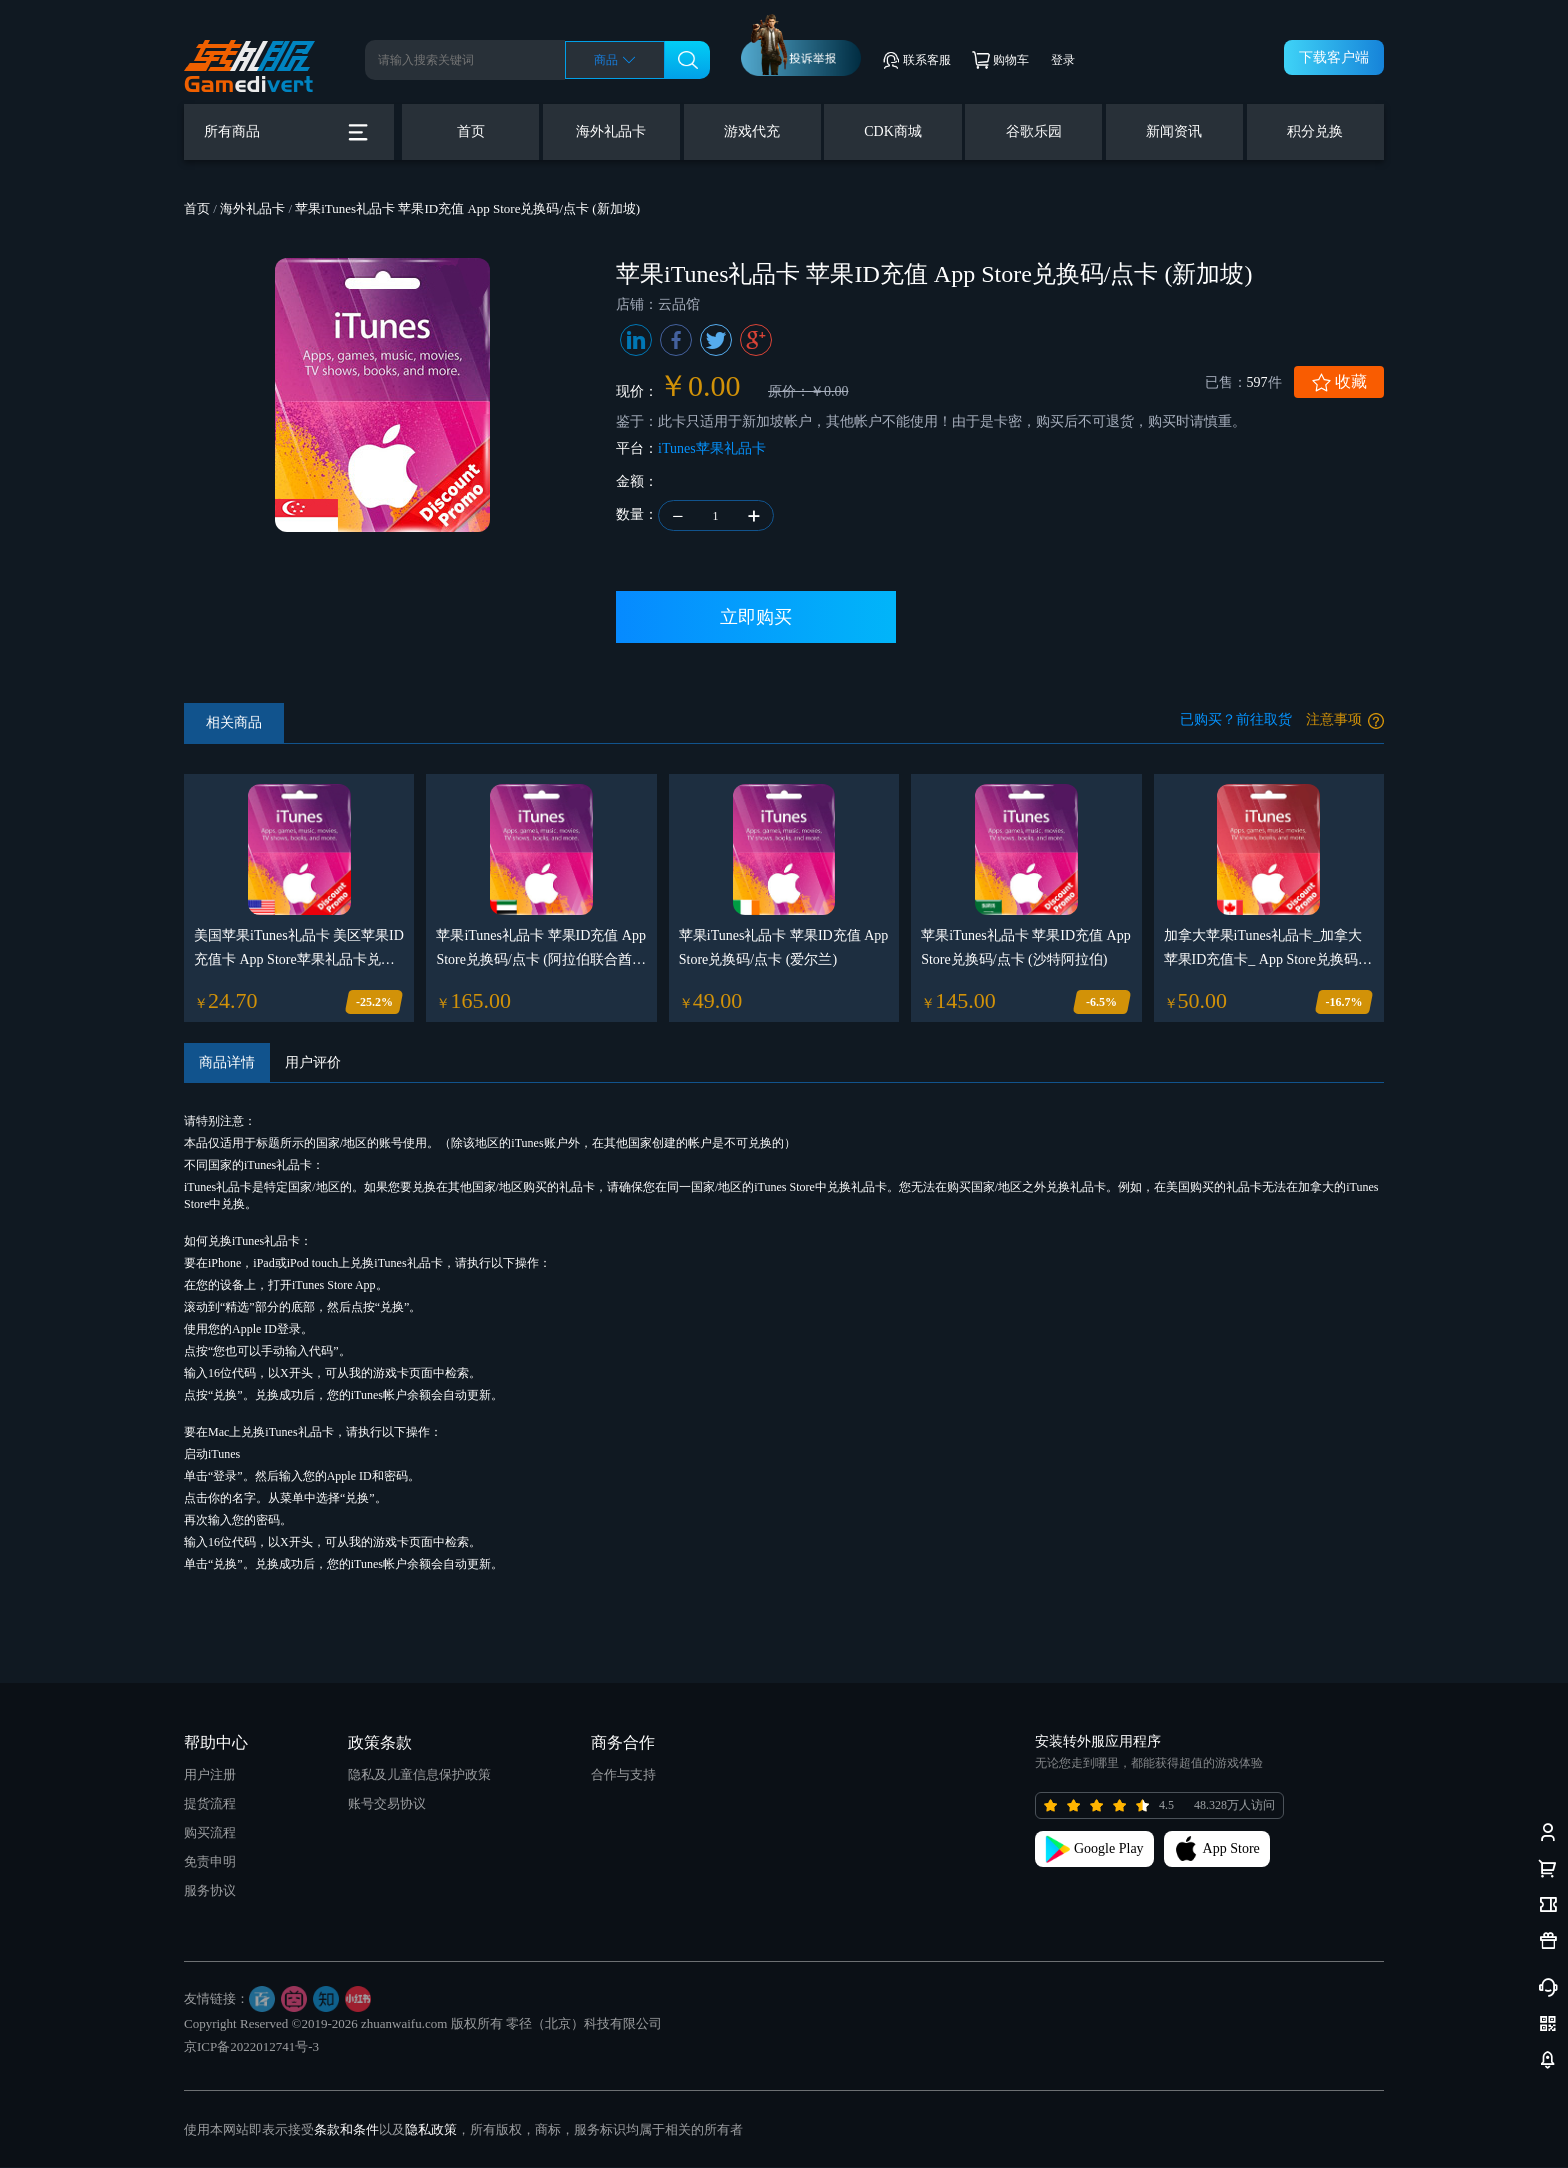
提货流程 (210, 1804)
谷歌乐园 (1034, 131)
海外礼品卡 (611, 131)
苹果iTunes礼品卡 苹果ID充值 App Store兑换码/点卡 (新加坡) (467, 208)
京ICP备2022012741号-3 (251, 2047)
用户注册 (210, 1775)
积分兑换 (1315, 131)
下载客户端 (1334, 57)
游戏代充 (752, 131)
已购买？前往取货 (1236, 720)
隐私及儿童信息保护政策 (419, 1775)
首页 (471, 131)
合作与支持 (623, 1775)
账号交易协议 (387, 1804)
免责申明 (210, 1862)
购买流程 (210, 1833)
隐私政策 (431, 2130)
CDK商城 (893, 131)
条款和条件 (346, 2130)
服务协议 (210, 1891)
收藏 (1339, 382)
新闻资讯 (1174, 131)
